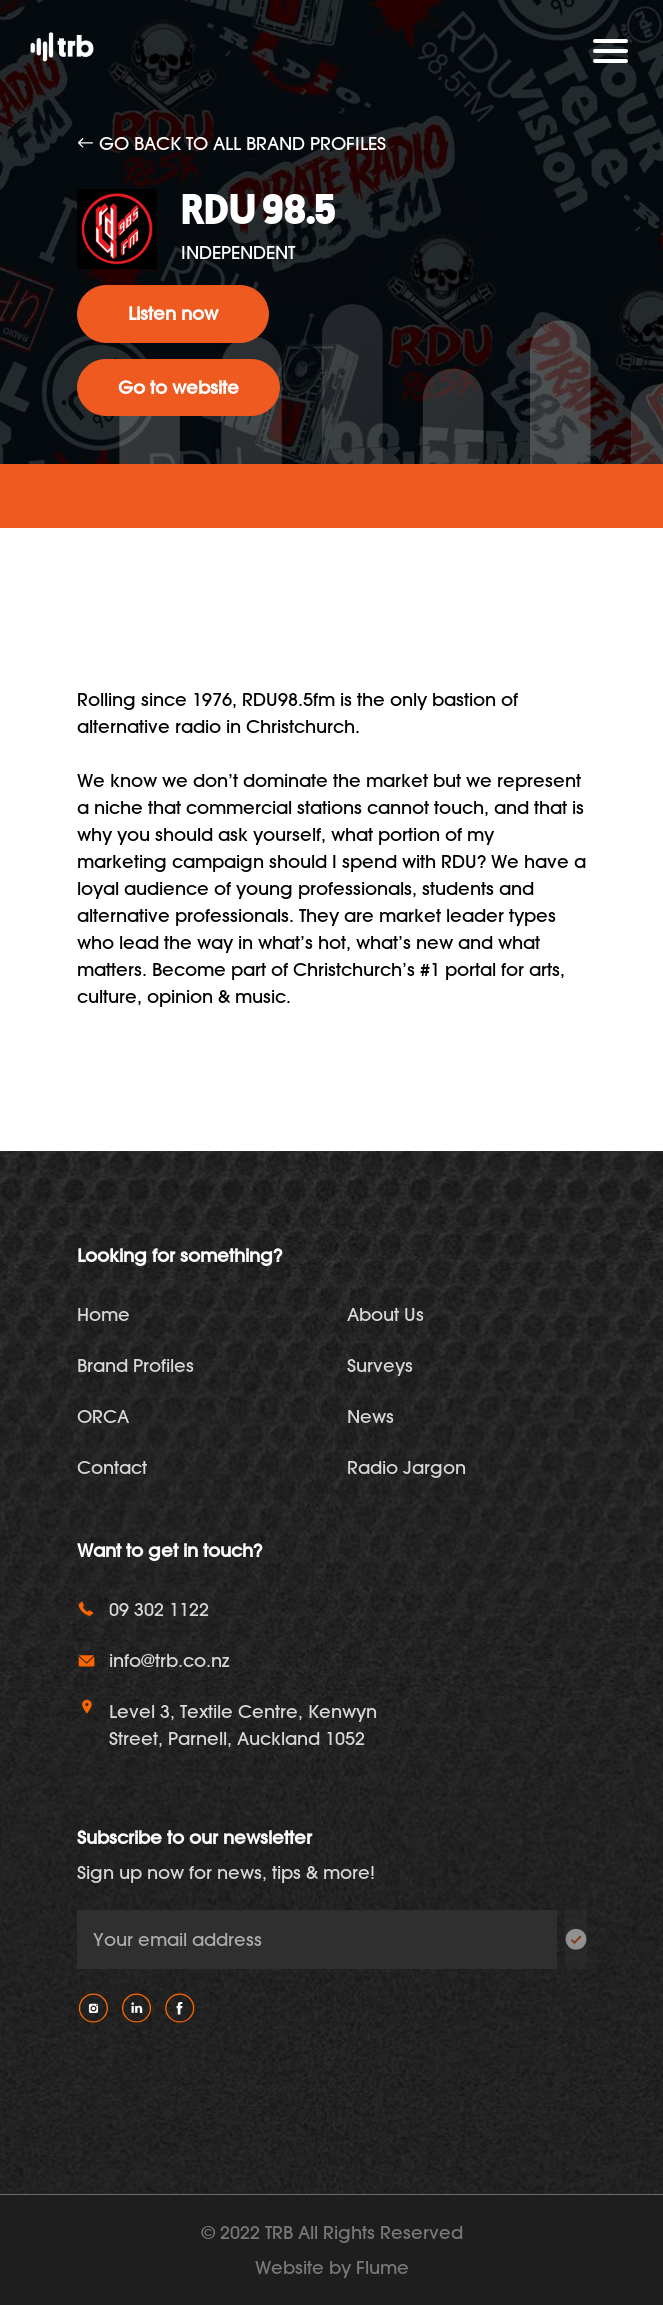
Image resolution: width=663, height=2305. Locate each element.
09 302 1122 (159, 1609)
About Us (385, 1314)
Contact (112, 1467)
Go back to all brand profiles (231, 143)
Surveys (380, 1365)
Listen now (173, 313)
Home (103, 1314)
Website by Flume (332, 2267)
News (370, 1416)
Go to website (178, 387)
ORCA (103, 1416)
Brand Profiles (135, 1365)
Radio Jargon (406, 1467)
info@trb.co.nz (169, 1660)
